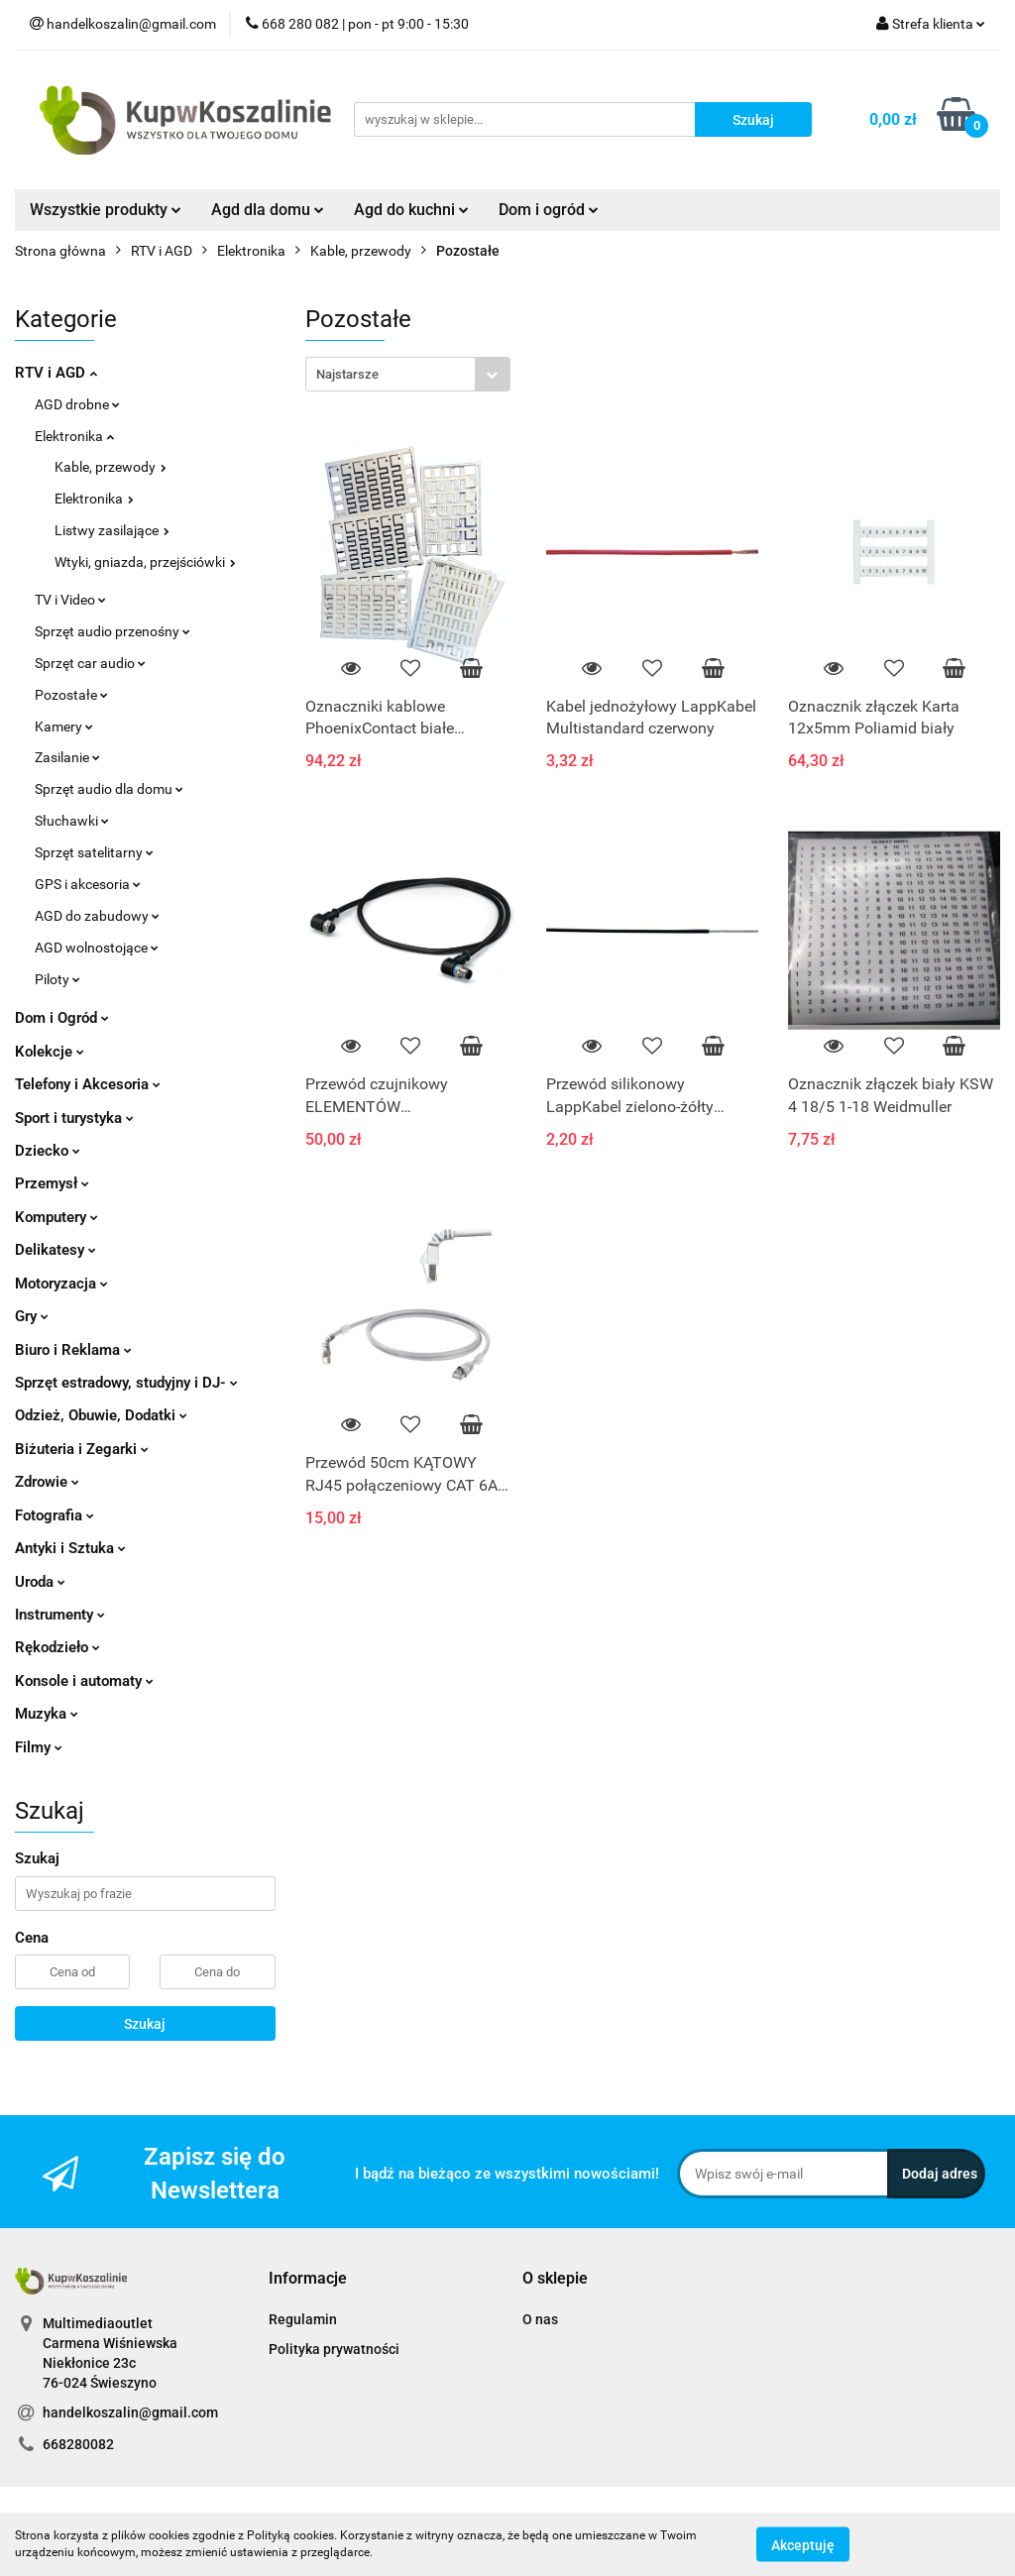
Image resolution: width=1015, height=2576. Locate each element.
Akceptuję (803, 2544)
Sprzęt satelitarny (94, 852)
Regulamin (303, 2319)
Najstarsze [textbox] (347, 374)
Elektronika (74, 436)
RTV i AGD (56, 373)
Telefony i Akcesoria (88, 1084)
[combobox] (407, 374)
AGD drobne (77, 404)
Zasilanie (67, 757)
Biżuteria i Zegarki (82, 1449)
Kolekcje (49, 1052)
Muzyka (46, 1714)
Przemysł (52, 1183)
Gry (32, 1316)
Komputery (56, 1217)
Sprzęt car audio (90, 663)
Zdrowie (47, 1482)
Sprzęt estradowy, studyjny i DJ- (126, 1383)
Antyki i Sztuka (70, 1548)
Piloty (57, 979)
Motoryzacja (61, 1283)
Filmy (38, 1747)
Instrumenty (60, 1615)
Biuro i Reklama (73, 1350)
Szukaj (145, 2024)
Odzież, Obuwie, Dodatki (101, 1415)
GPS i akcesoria (88, 884)
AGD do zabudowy (97, 916)
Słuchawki (72, 821)
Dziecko (47, 1151)
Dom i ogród (549, 209)
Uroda (40, 1582)
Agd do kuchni (411, 209)
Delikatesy (55, 1250)
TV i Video (70, 600)
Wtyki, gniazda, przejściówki (145, 562)
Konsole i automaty (84, 1681)
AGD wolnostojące (97, 947)
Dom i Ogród (62, 1018)
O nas (540, 2319)
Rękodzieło (57, 1647)
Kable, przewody (111, 467)
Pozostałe (71, 695)
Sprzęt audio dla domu (109, 789)
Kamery (64, 726)
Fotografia (54, 1515)
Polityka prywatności (334, 2349)
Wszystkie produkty (105, 209)
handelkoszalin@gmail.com (130, 2412)
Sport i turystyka (74, 1118)
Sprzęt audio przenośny (112, 631)
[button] (308, 2279)
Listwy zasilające (112, 530)
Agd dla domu (267, 209)
